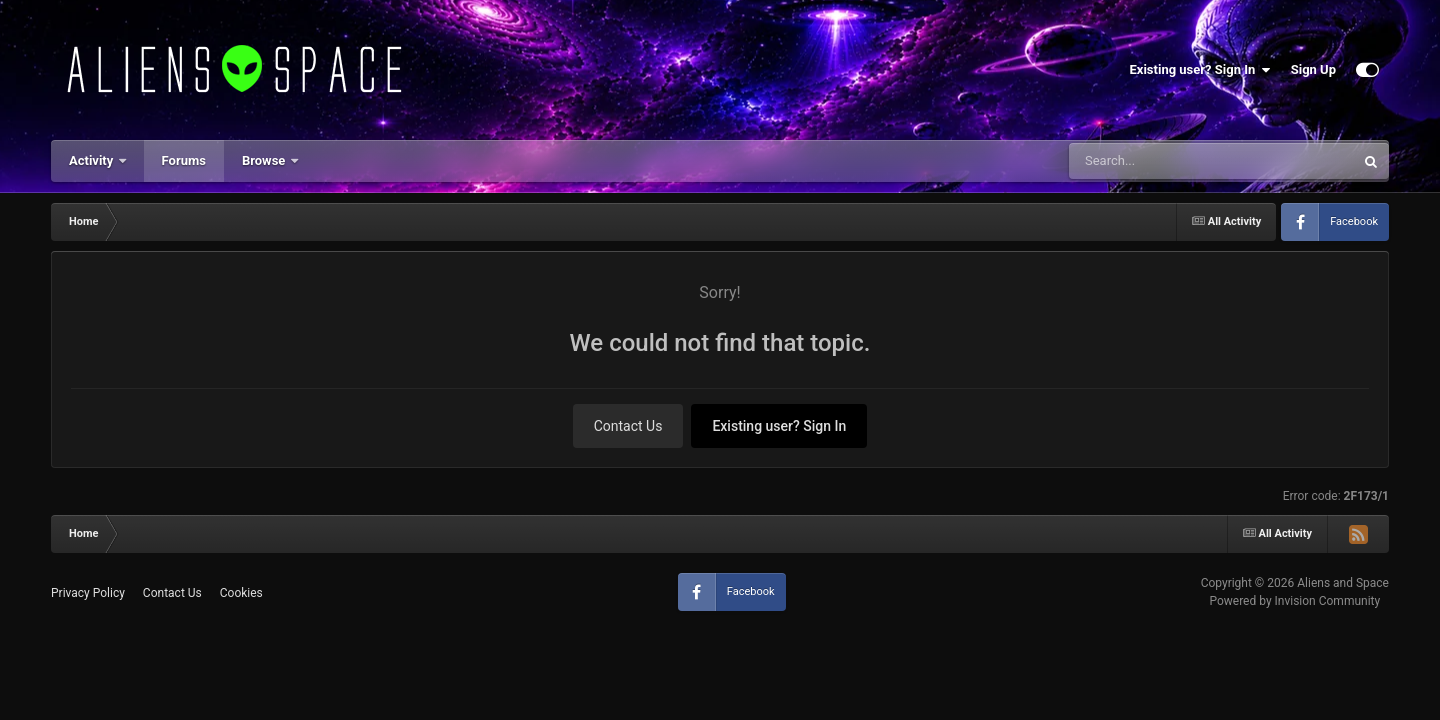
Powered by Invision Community (1294, 601)
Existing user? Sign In (1200, 70)
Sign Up (1313, 69)
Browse (265, 160)
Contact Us (628, 426)
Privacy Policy (88, 593)
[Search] (1161, 161)
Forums (184, 160)
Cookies (241, 593)
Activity (93, 160)
